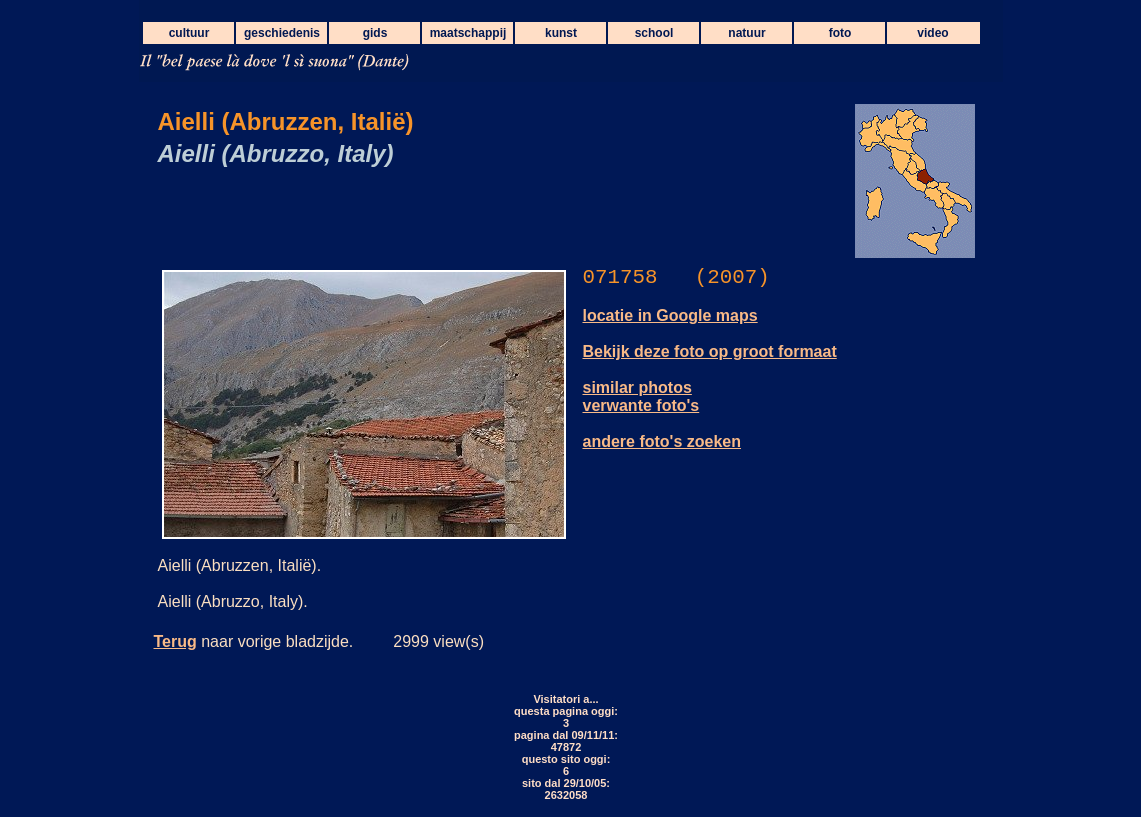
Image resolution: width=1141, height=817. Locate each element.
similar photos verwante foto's (641, 396)
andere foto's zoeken (662, 441)
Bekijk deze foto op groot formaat (710, 351)
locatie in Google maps (670, 315)
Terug (175, 641)
